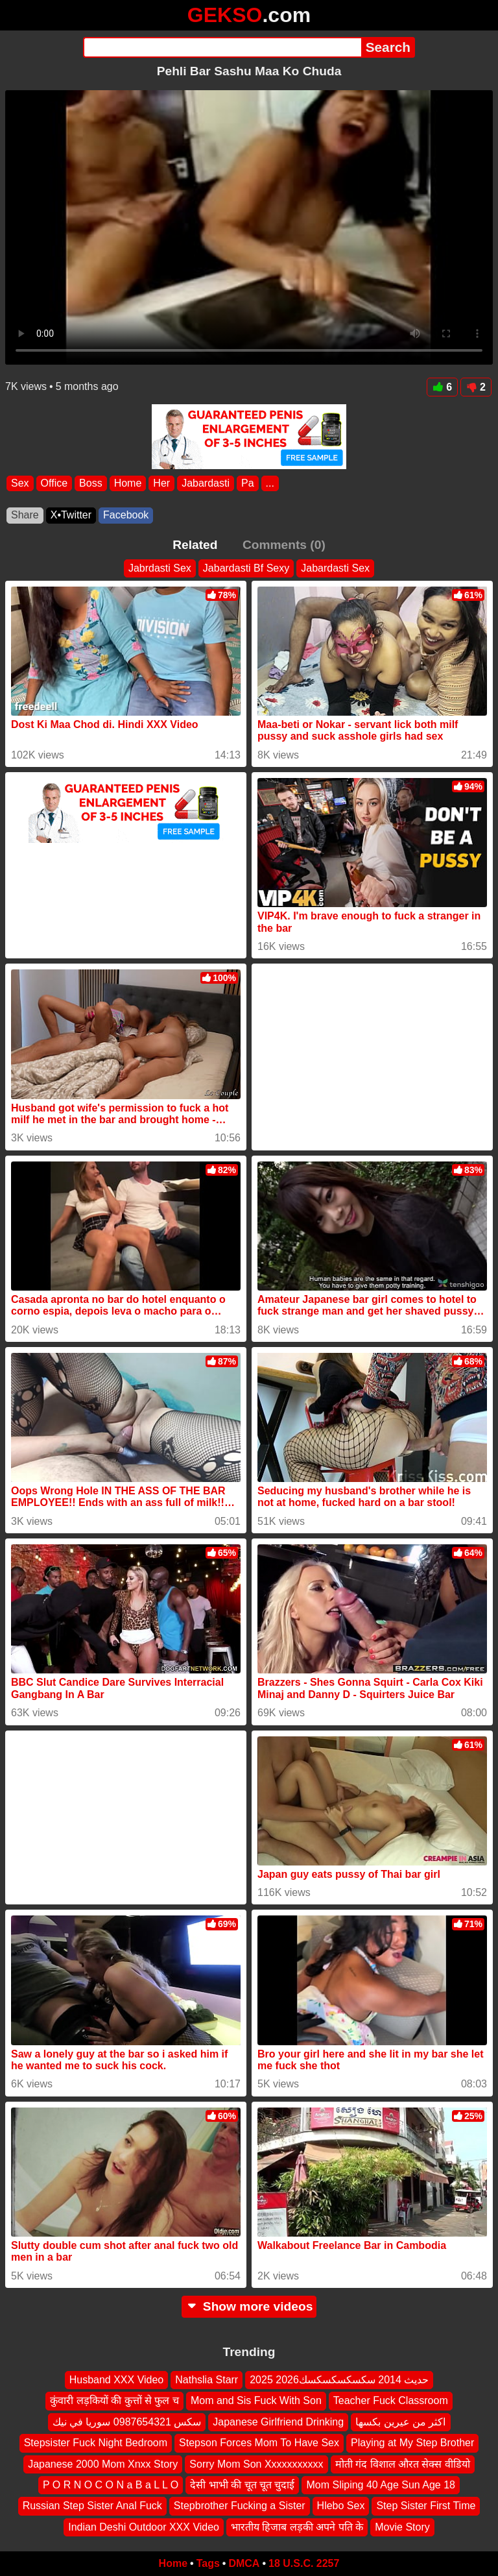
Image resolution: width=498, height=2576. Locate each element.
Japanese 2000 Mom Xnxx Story (103, 2464)
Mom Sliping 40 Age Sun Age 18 (380, 2484)
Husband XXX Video (116, 2379)
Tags (208, 2563)
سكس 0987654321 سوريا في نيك (127, 2421)
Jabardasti (206, 483)
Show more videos (249, 2306)
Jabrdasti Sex (159, 568)
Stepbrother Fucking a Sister (239, 2505)
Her (161, 483)
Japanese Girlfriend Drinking (278, 2421)
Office (54, 483)
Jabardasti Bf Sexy (246, 568)
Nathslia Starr (206, 2379)
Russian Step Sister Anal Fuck (92, 2505)
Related (194, 545)
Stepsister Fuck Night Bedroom (95, 2442)
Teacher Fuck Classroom (390, 2400)
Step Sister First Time (425, 2505)
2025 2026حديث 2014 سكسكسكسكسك (339, 2379)
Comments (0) (284, 545)
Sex (20, 483)
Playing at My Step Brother (412, 2442)
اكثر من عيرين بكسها (400, 2421)
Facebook (125, 514)
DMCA (243, 2563)
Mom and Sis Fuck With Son (256, 2400)
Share (25, 514)
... (270, 483)
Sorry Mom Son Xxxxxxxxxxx (256, 2464)
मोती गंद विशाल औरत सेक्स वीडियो (402, 2464)
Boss (90, 483)
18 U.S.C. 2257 (303, 2563)
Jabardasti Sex (335, 568)
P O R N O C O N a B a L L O (110, 2484)
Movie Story (402, 2527)
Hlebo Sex (341, 2505)
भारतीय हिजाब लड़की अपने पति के (297, 2527)
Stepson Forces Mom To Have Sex (259, 2442)
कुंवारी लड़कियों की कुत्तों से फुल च (114, 2400)
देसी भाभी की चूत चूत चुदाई (242, 2484)
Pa (247, 483)
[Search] (222, 47)
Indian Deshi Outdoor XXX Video (143, 2527)
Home (128, 483)
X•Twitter (71, 514)
